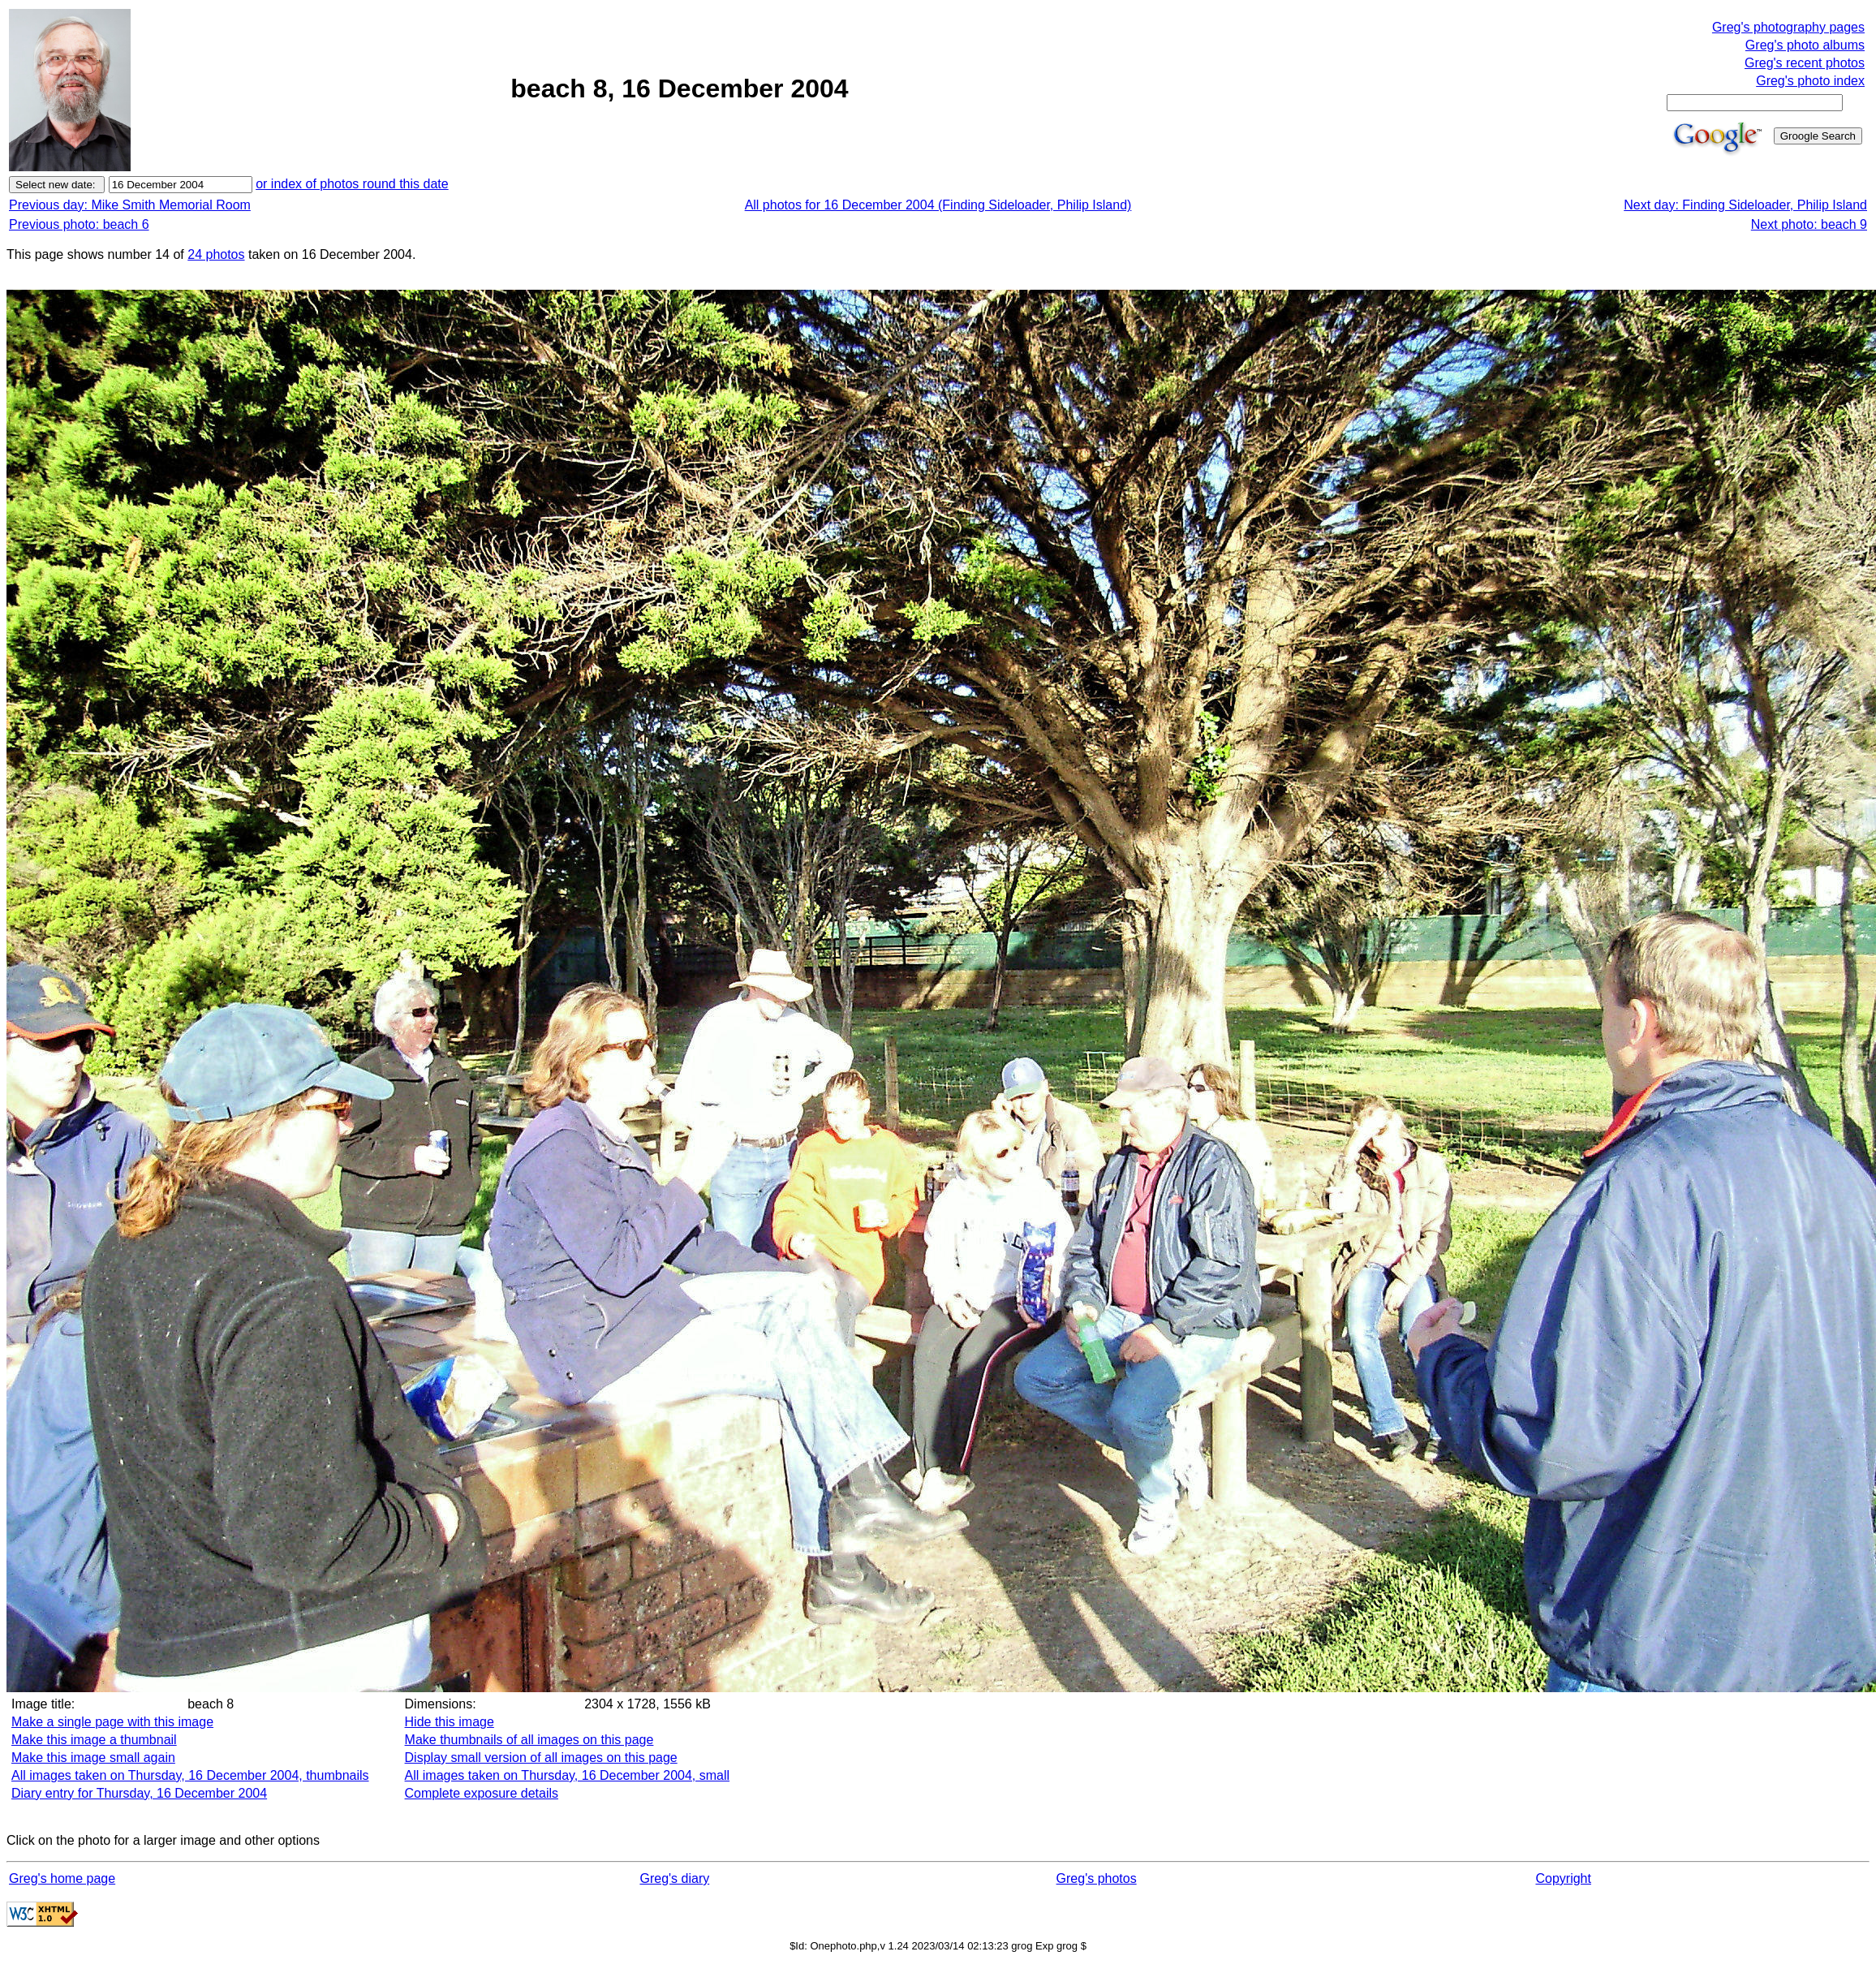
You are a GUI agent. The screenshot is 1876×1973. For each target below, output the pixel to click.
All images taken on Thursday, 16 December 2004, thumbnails (190, 1775)
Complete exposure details (481, 1793)
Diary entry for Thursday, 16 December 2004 (139, 1793)
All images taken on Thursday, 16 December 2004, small (567, 1775)
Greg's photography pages (1788, 27)
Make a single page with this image (112, 1722)
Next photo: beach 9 (1809, 224)
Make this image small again (93, 1757)
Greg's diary (674, 1878)
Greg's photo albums (1805, 45)
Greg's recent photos (1805, 63)
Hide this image (449, 1722)
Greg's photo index (1810, 81)
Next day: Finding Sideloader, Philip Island (1745, 205)
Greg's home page (62, 1878)
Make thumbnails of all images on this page (529, 1740)
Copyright (1562, 1878)
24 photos (215, 254)
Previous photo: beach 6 (79, 224)
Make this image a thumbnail (94, 1740)
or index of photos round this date (352, 184)
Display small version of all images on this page (541, 1757)
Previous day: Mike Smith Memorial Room (130, 205)
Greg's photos (1096, 1878)
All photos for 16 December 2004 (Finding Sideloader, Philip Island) (938, 205)
